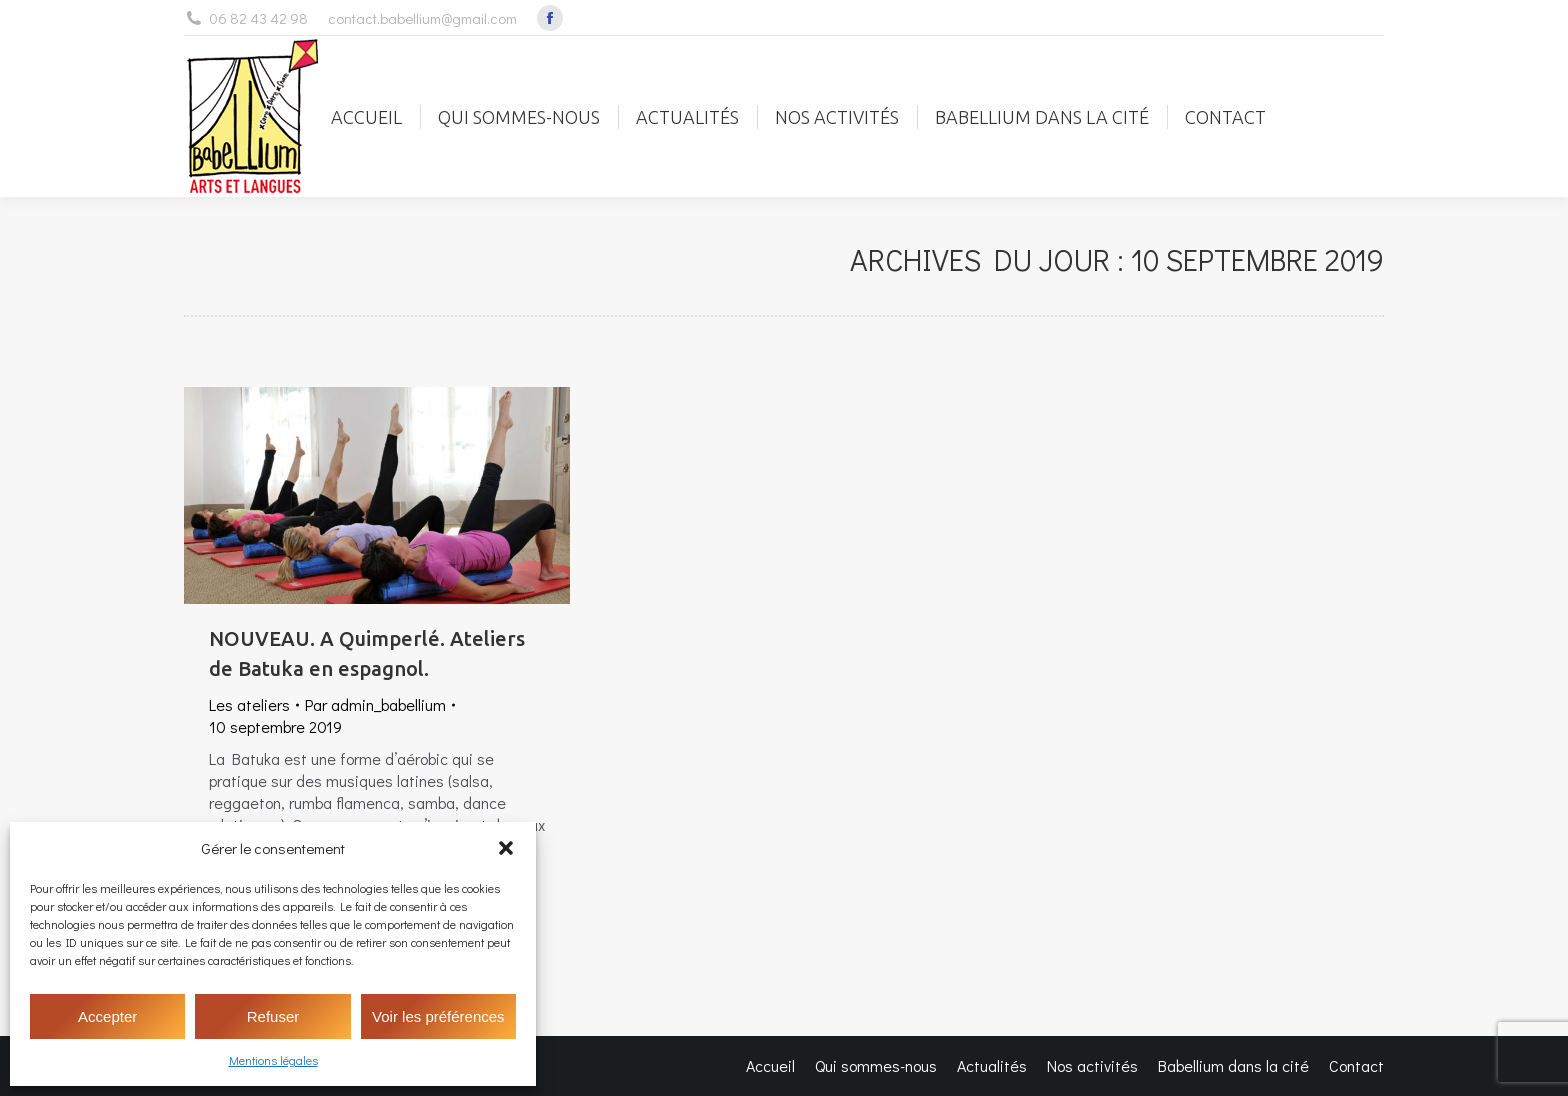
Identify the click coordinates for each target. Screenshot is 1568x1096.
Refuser (273, 1016)
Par (375, 704)
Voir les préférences (438, 1016)
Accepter (107, 1016)
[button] (506, 848)
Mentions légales (273, 1060)
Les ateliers (249, 704)
